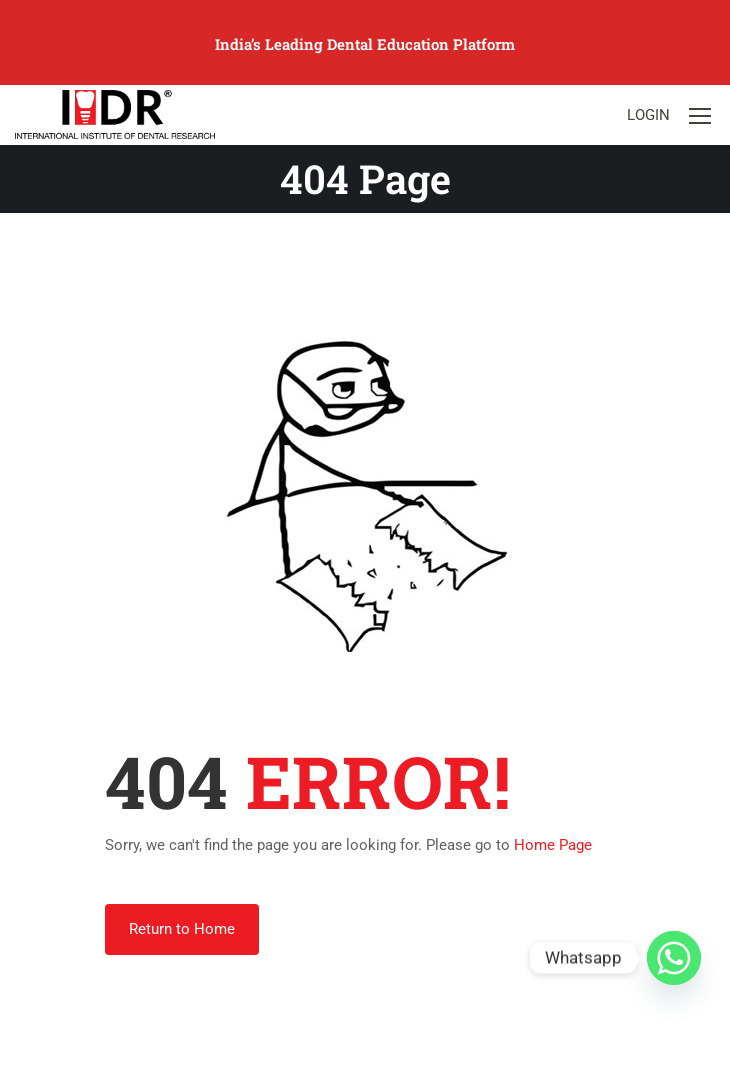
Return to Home (182, 929)
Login (648, 115)
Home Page (553, 845)
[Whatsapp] (674, 958)
